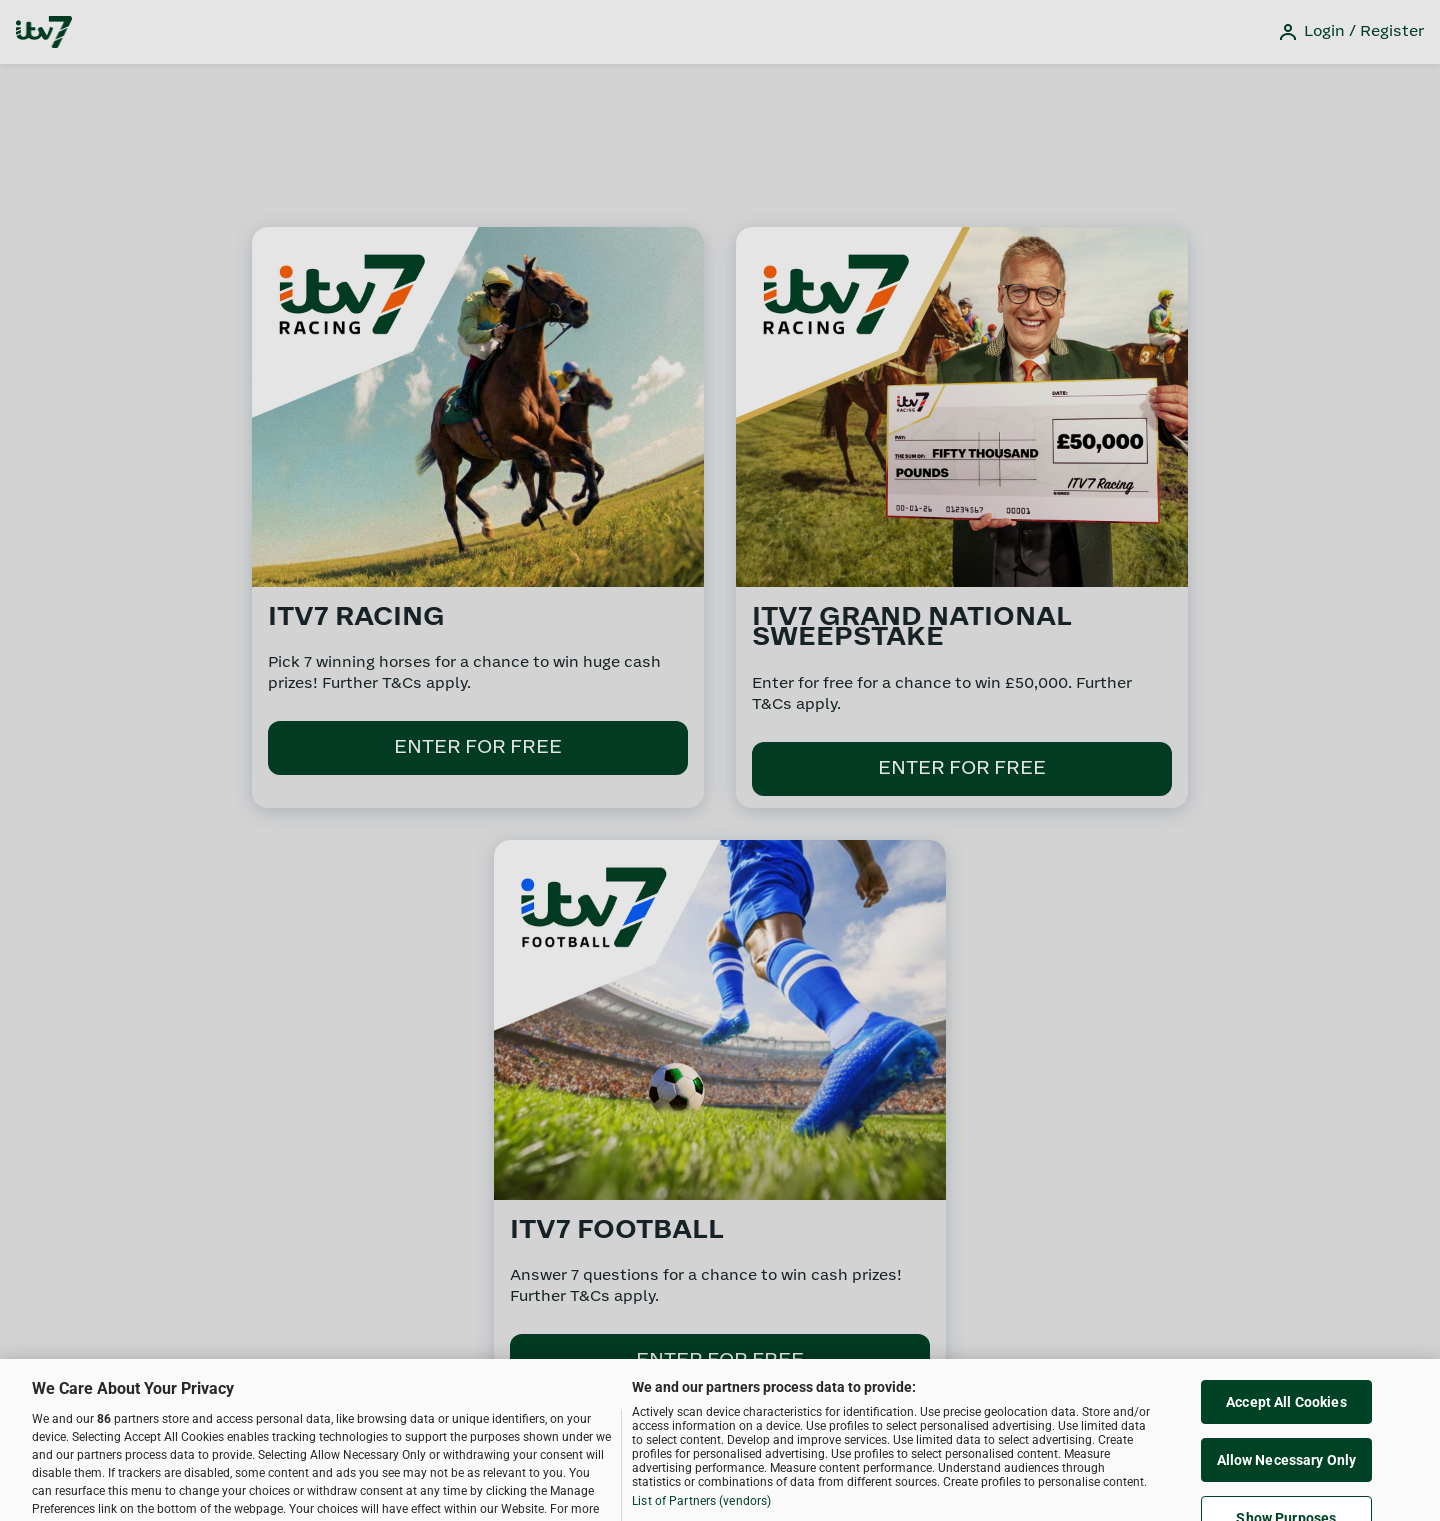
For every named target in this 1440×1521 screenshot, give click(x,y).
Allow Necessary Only (1287, 1470)
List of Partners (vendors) (701, 1511)
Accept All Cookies (1286, 1412)
